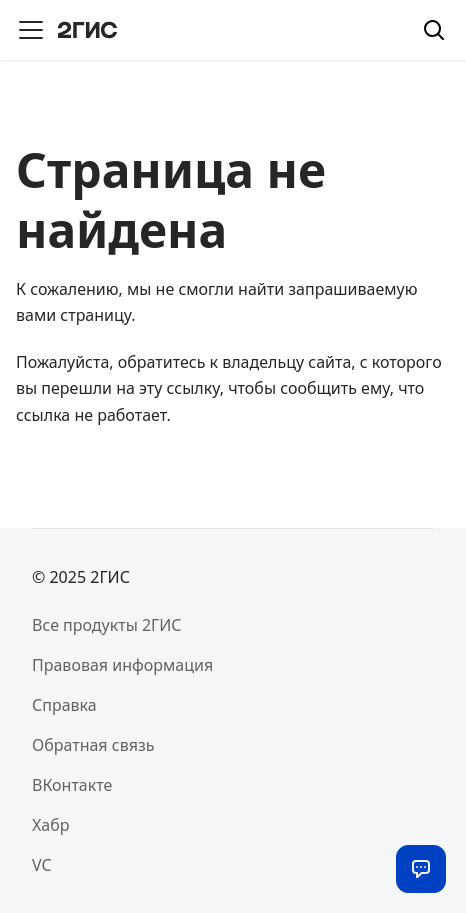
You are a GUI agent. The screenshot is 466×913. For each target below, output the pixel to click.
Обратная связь (93, 745)
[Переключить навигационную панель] (31, 30)
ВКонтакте (72, 785)
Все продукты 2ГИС (107, 625)
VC (42, 865)
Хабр (50, 825)
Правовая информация (122, 665)
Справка (64, 705)
